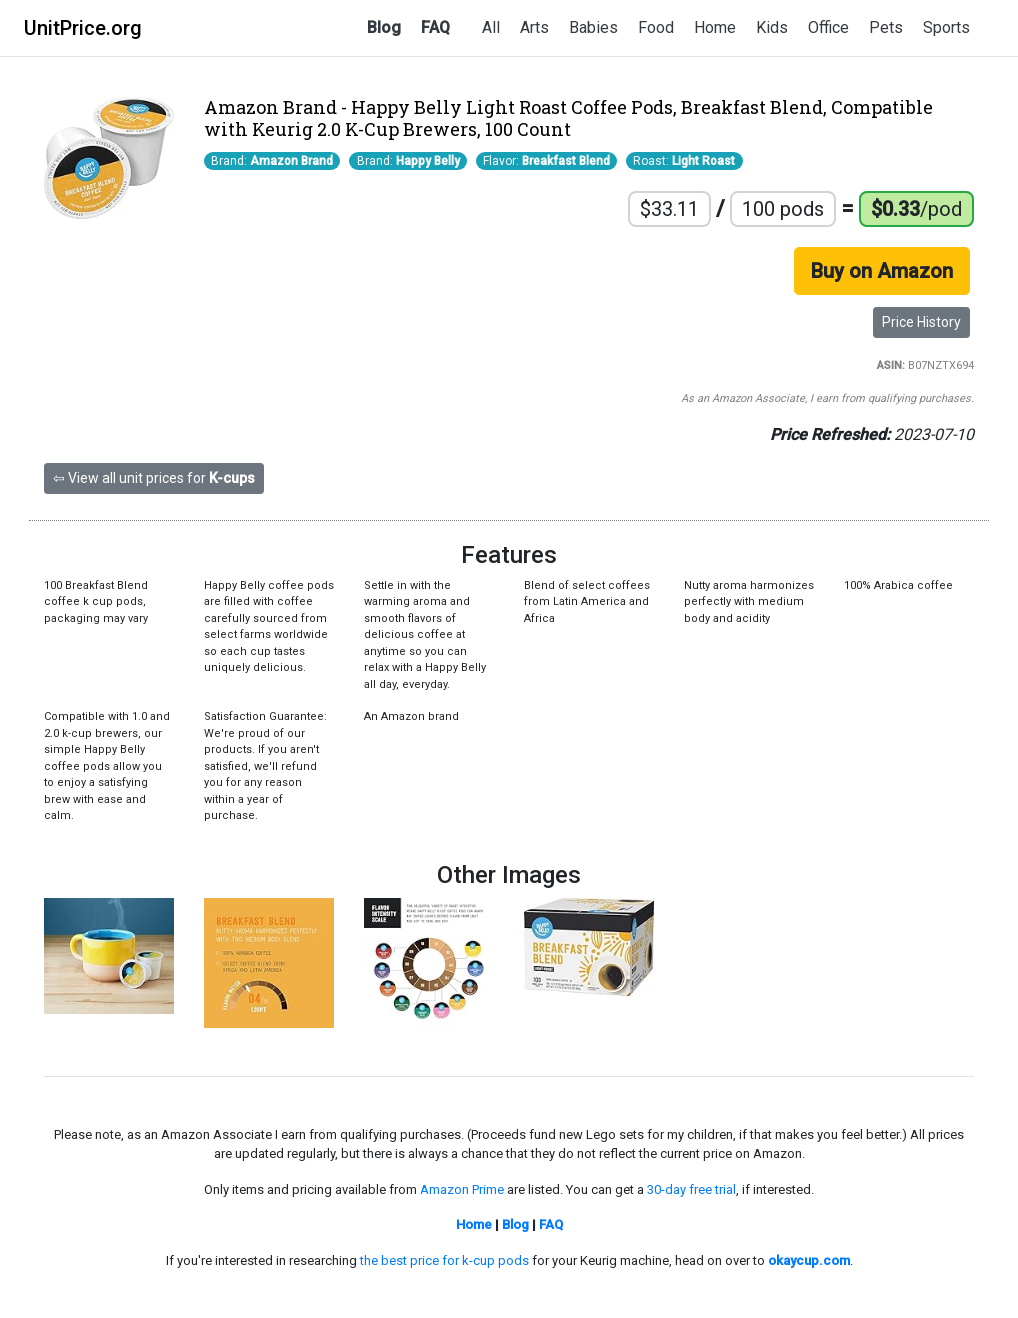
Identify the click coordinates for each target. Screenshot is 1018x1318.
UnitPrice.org (83, 28)
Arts (534, 27)
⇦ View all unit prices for (154, 478)
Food (656, 27)
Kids (772, 27)
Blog (384, 27)
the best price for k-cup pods (444, 1260)
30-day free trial (691, 1189)
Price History (921, 322)
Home (715, 27)
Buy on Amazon (882, 271)
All (491, 27)
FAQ (435, 27)
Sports (946, 27)
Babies (593, 27)
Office (828, 27)
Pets (886, 27)
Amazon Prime (462, 1189)
